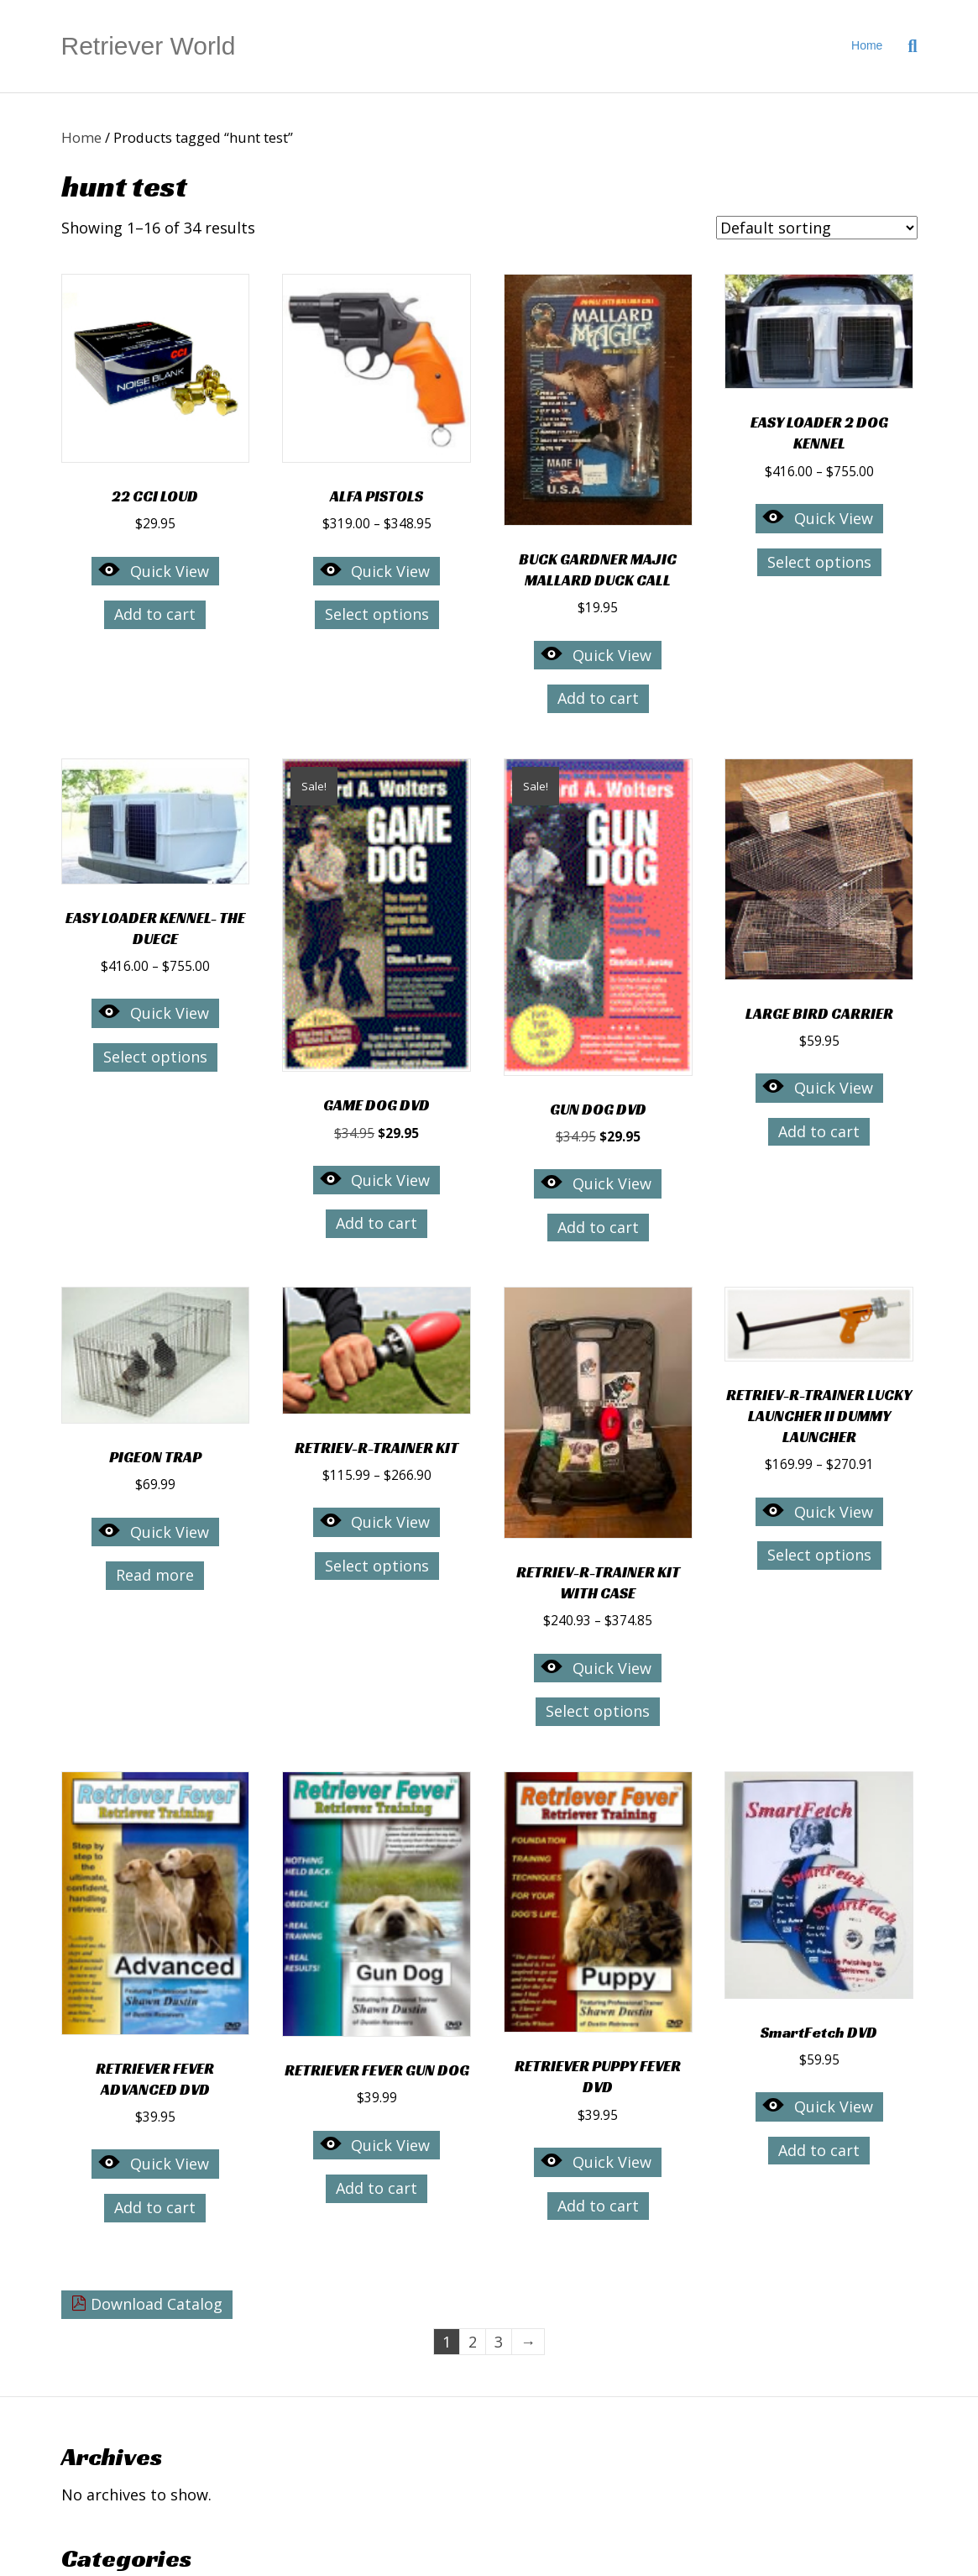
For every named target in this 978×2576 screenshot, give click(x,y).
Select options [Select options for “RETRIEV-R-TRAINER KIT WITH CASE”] (598, 1711)
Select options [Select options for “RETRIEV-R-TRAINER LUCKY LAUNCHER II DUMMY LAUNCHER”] (819, 1555)
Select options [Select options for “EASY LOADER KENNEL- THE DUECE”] (155, 1057)
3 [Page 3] (498, 2342)
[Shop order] (817, 227)
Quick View (153, 570)
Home (866, 45)
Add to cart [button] (155, 614)
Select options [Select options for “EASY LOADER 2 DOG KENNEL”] (819, 562)
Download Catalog (146, 2304)
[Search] (906, 46)
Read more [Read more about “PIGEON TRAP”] (155, 1575)
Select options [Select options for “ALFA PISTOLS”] (377, 614)
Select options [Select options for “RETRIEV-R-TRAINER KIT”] (377, 1566)
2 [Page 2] (472, 2342)
